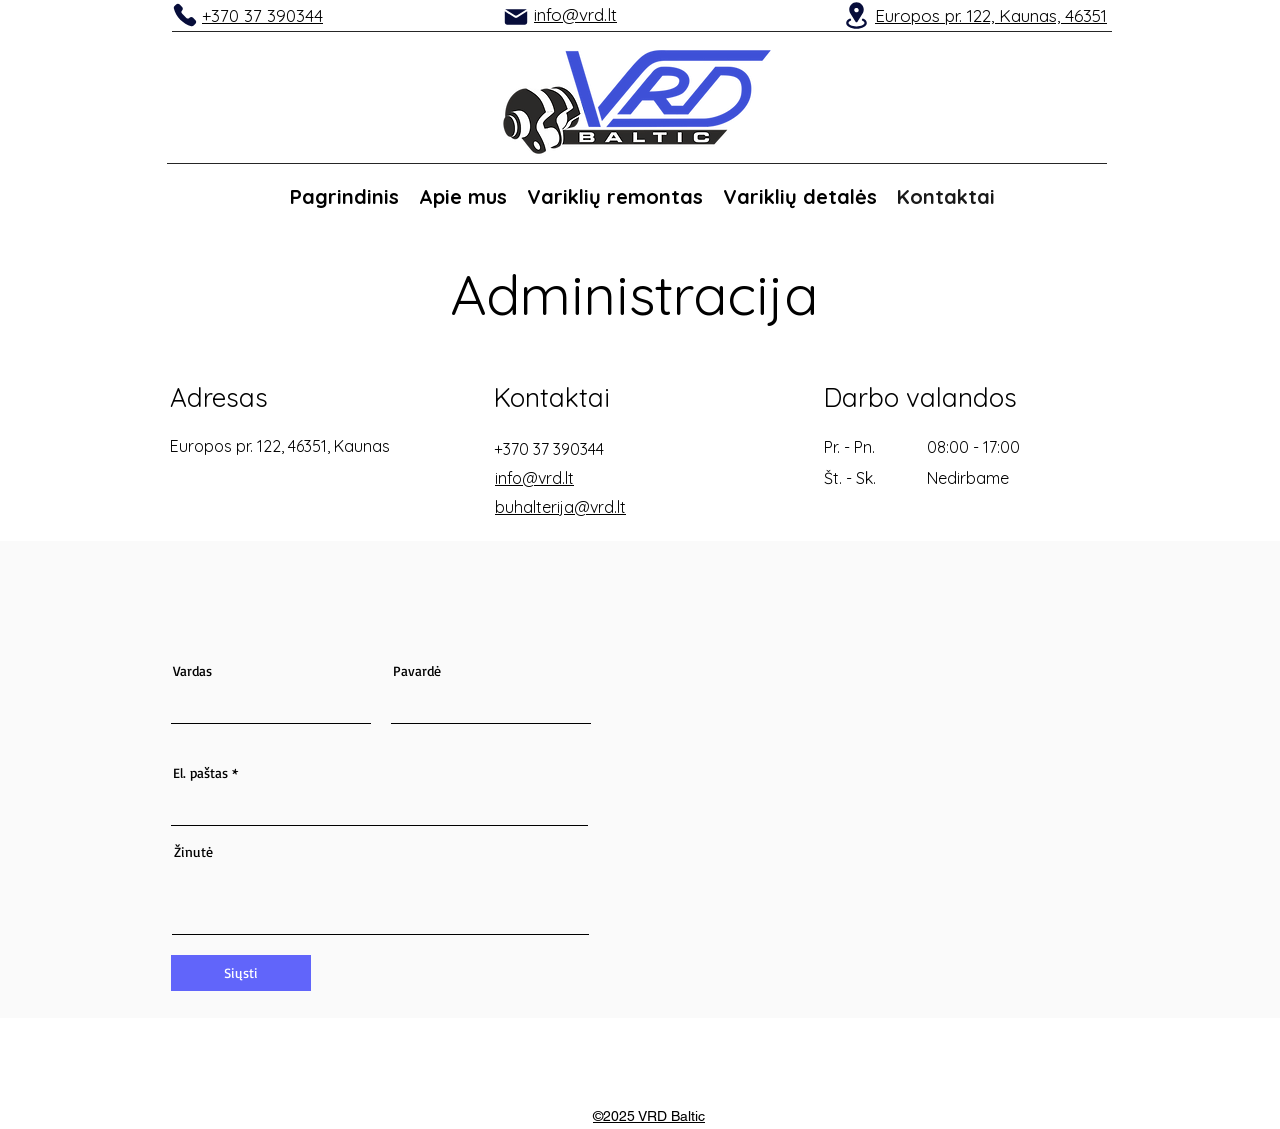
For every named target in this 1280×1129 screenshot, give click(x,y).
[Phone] (185, 15)
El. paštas (200, 773)
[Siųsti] (241, 973)
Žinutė (193, 852)
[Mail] (516, 17)
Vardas (192, 671)
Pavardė (417, 671)
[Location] (856, 15)
